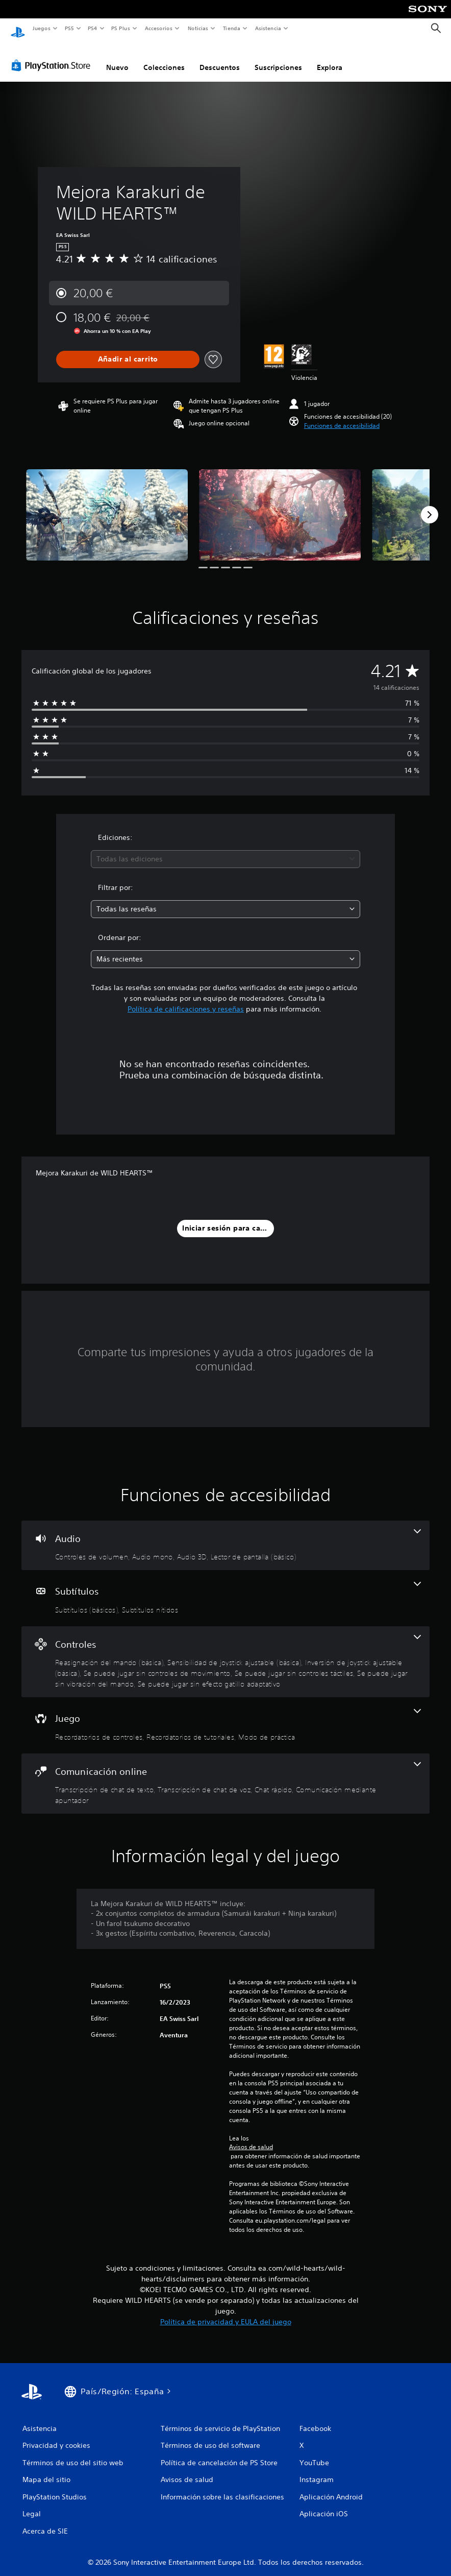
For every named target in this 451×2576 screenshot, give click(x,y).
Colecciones (164, 57)
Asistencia (268, 28)
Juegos (41, 28)
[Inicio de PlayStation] (18, 28)
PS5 (69, 28)
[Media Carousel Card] (107, 505)
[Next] (429, 505)
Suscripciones (278, 57)
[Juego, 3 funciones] (225, 1716)
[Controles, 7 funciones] (225, 1652)
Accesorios (158, 28)
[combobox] (226, 849)
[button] (342, 416)
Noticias (198, 28)
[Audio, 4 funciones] (225, 1536)
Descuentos (219, 57)
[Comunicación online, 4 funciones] (225, 1774)
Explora (329, 57)
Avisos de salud (251, 2137)
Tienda (231, 28)
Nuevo (117, 57)
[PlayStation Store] (53, 55)
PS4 (93, 28)
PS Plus (121, 28)
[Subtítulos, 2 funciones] (225, 1588)
